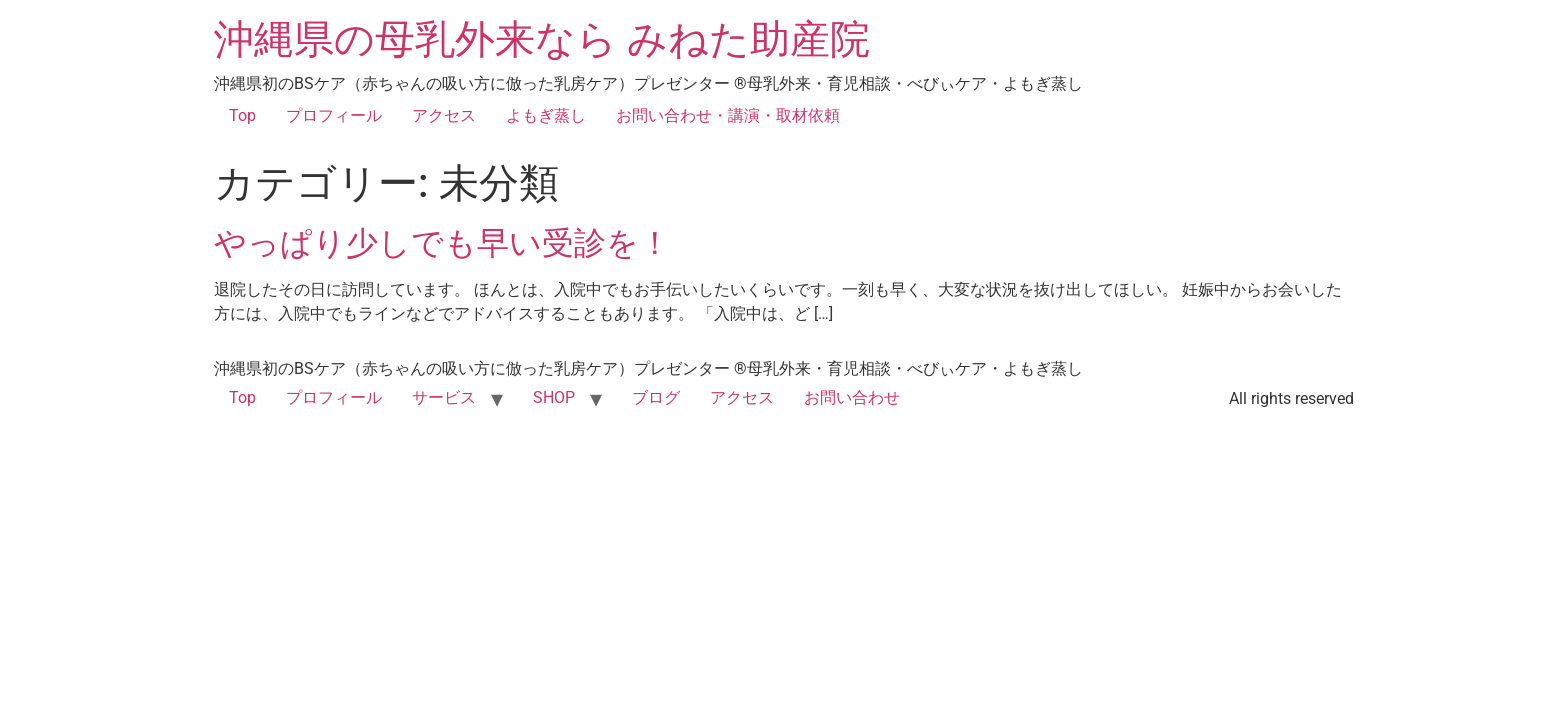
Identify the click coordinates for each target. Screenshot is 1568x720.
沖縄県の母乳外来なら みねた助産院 (542, 39)
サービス (444, 397)
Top (242, 115)
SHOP (554, 397)
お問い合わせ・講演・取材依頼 (728, 115)
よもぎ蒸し (546, 115)
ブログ (656, 397)
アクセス (444, 115)
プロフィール (334, 115)
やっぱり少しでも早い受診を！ (442, 243)
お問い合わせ (852, 397)
